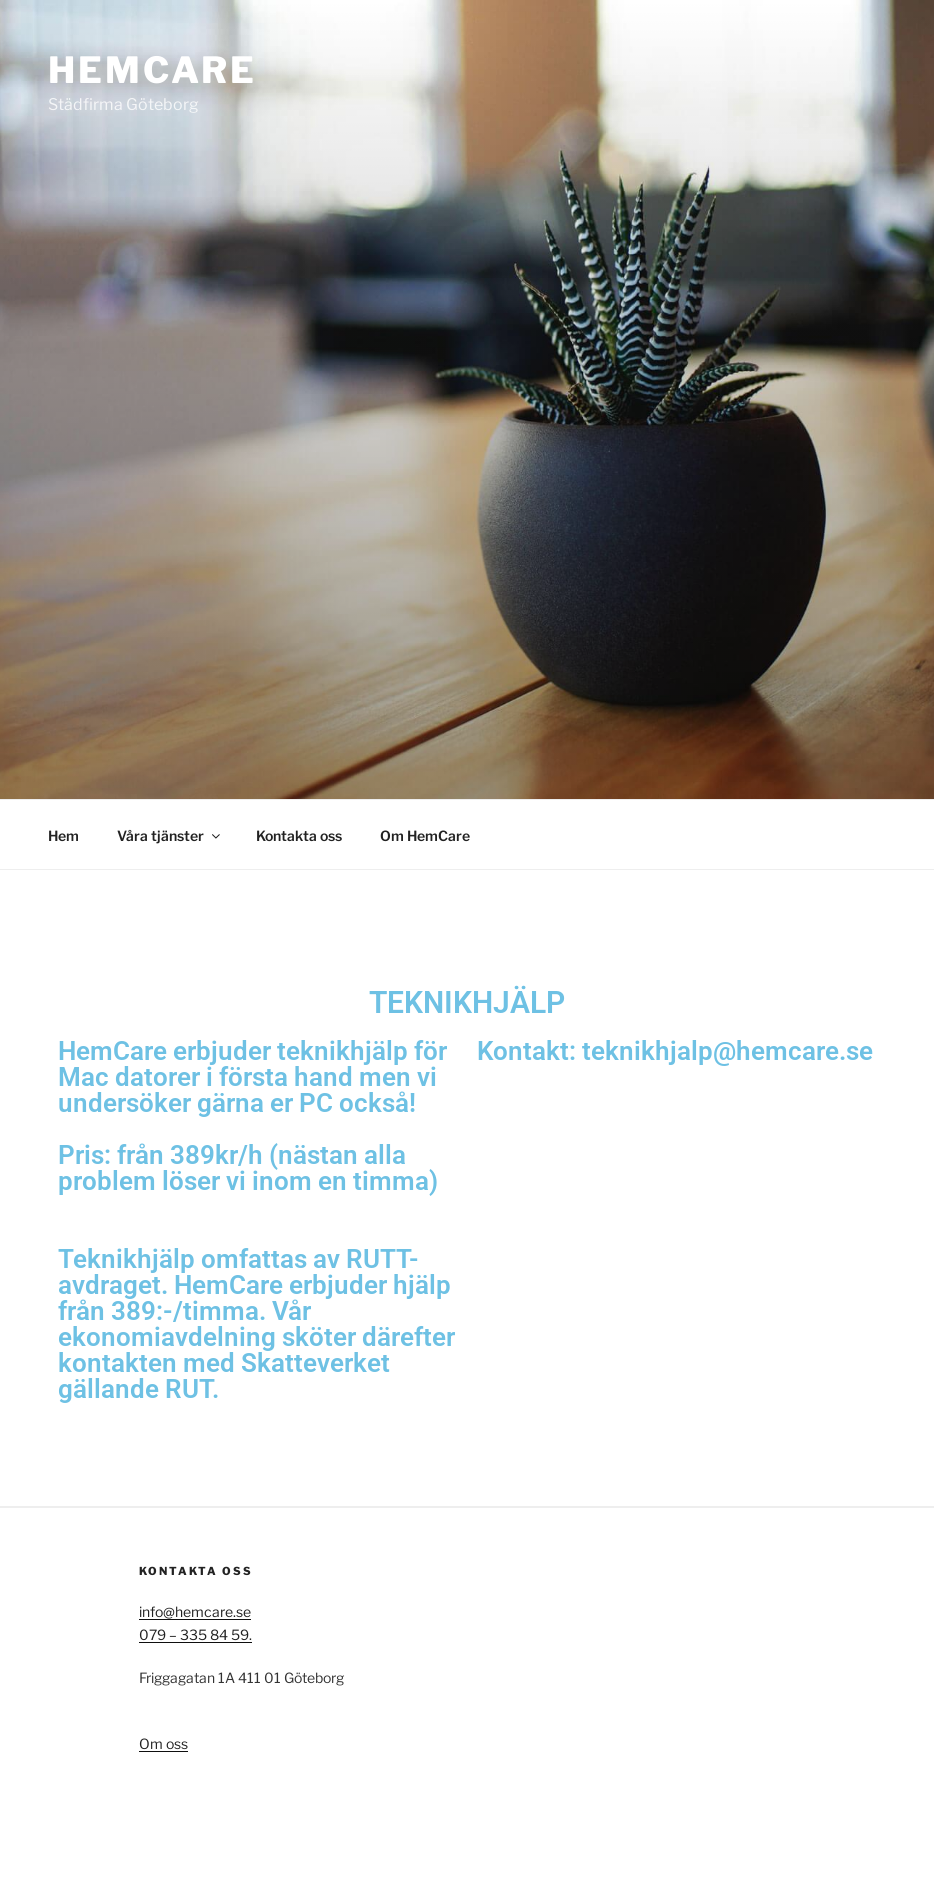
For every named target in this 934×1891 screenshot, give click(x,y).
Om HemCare (425, 835)
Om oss (163, 1743)
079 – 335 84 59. (195, 1634)
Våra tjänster (170, 835)
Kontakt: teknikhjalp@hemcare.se (675, 1051)
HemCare (152, 70)
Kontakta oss (299, 835)
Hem (63, 835)
